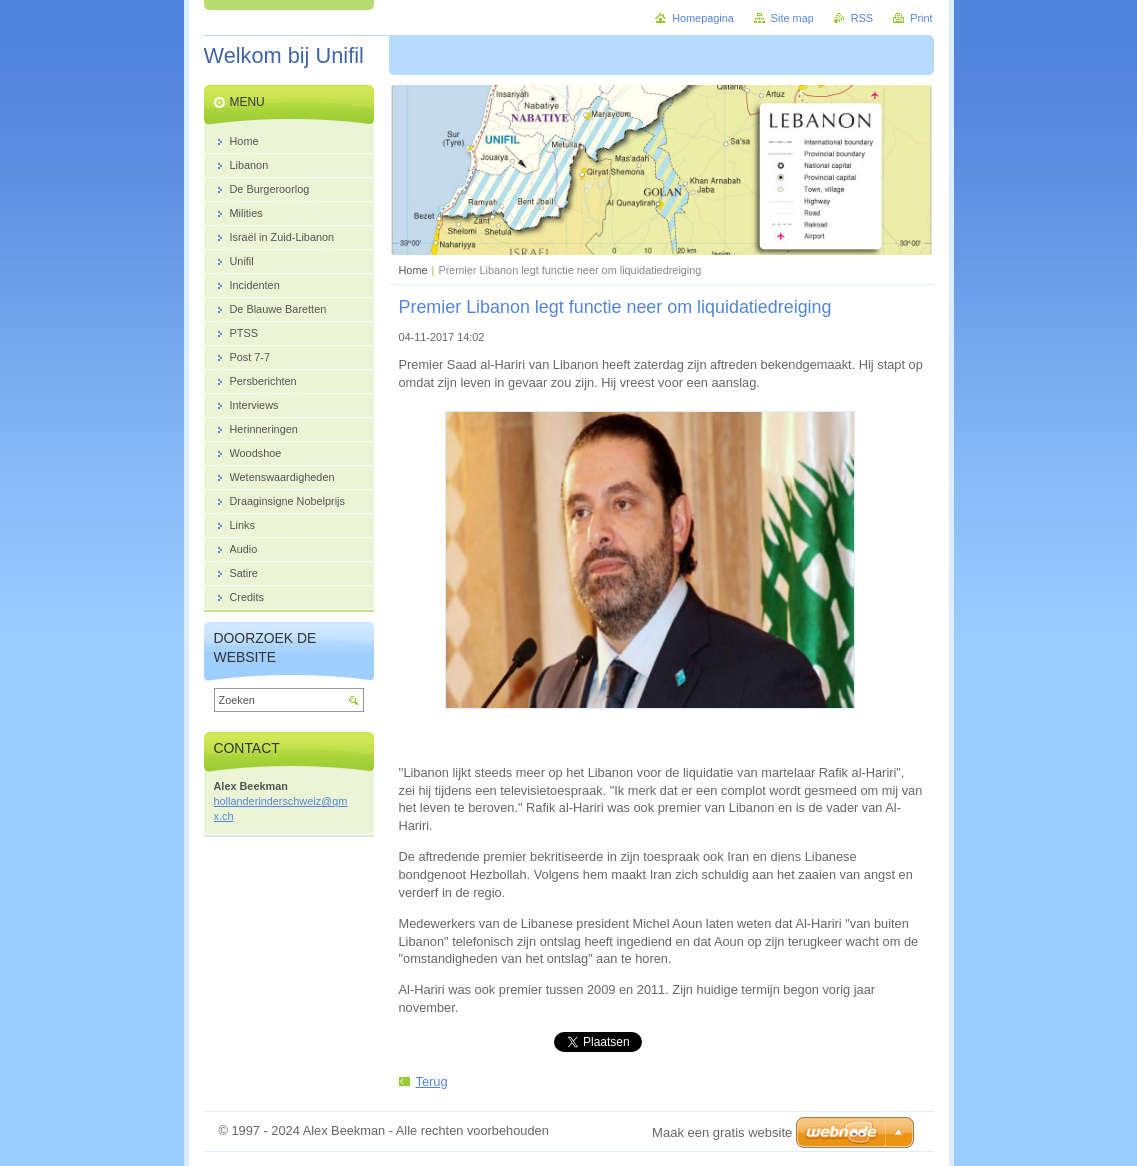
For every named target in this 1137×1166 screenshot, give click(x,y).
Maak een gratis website (722, 1132)
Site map (792, 18)
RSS (862, 18)
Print (921, 18)
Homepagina (703, 18)
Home (413, 270)
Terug (432, 1081)
